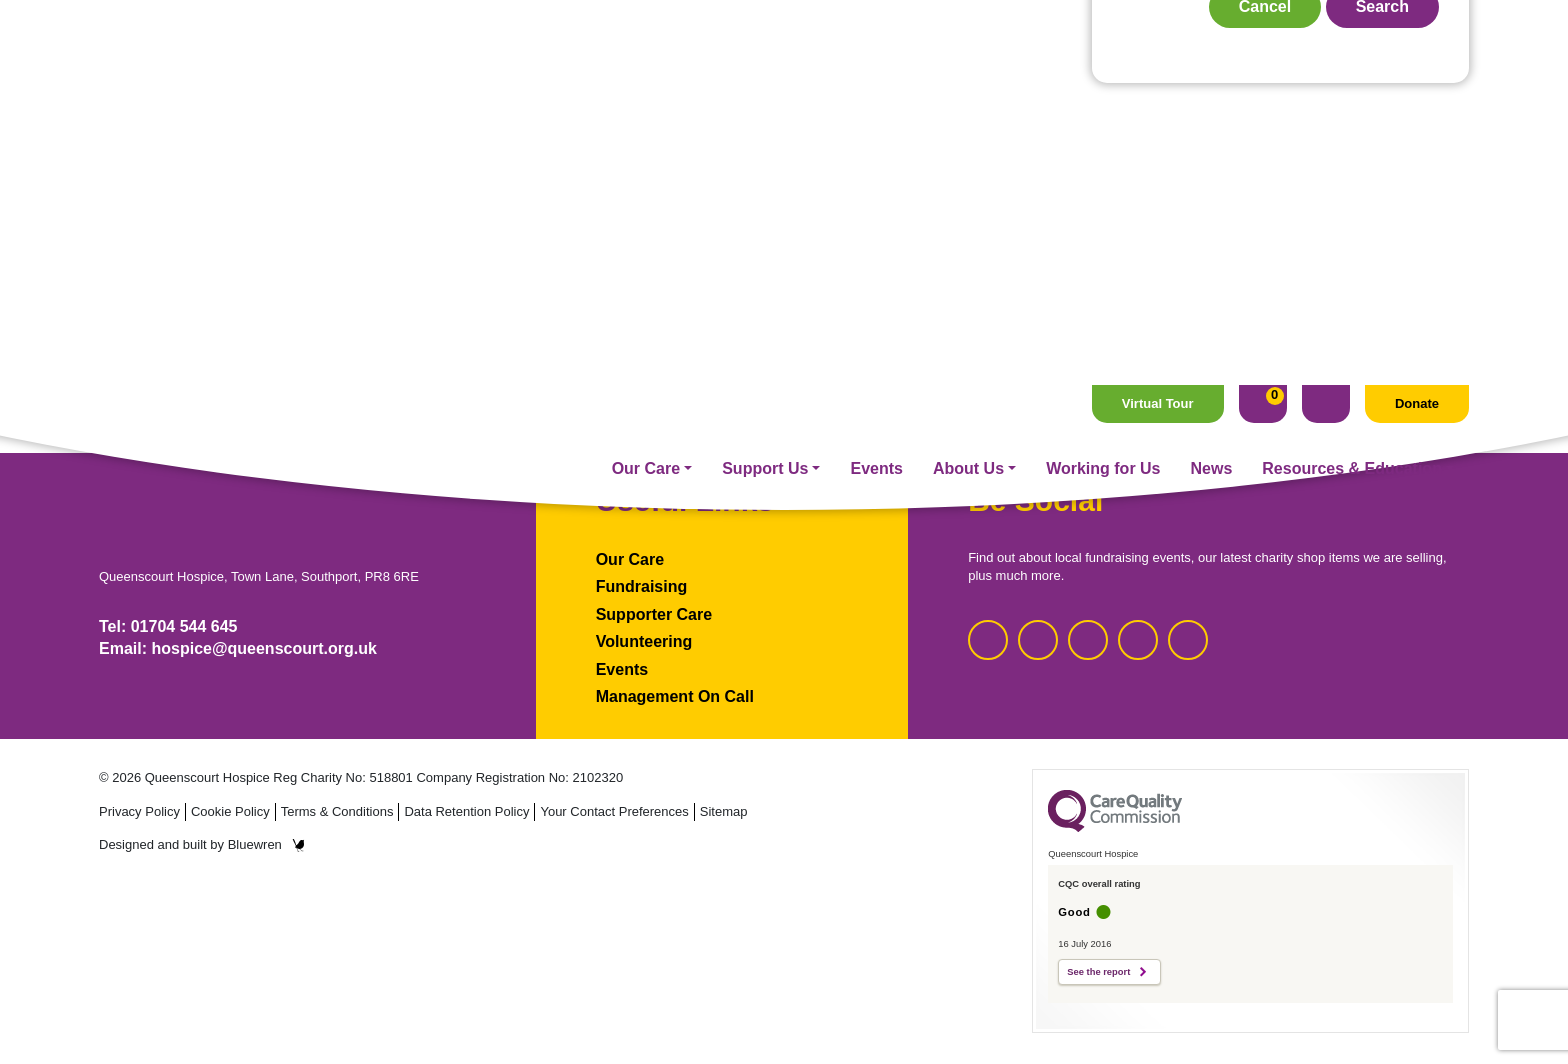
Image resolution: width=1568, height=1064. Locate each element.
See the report (1098, 972)
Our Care (646, 83)
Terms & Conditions (337, 811)
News (1212, 83)
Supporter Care (654, 614)
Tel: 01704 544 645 (168, 626)
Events (876, 83)
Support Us (765, 83)
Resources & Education (1352, 83)
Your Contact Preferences (614, 811)
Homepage (784, 301)
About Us (968, 83)
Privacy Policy (139, 811)
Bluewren (266, 844)
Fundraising (642, 586)
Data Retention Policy (466, 811)
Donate (1417, 18)
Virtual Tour (1158, 18)
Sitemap (724, 811)
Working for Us (1103, 83)
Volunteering (644, 641)
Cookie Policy (230, 811)
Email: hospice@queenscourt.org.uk (238, 648)
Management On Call (675, 696)
